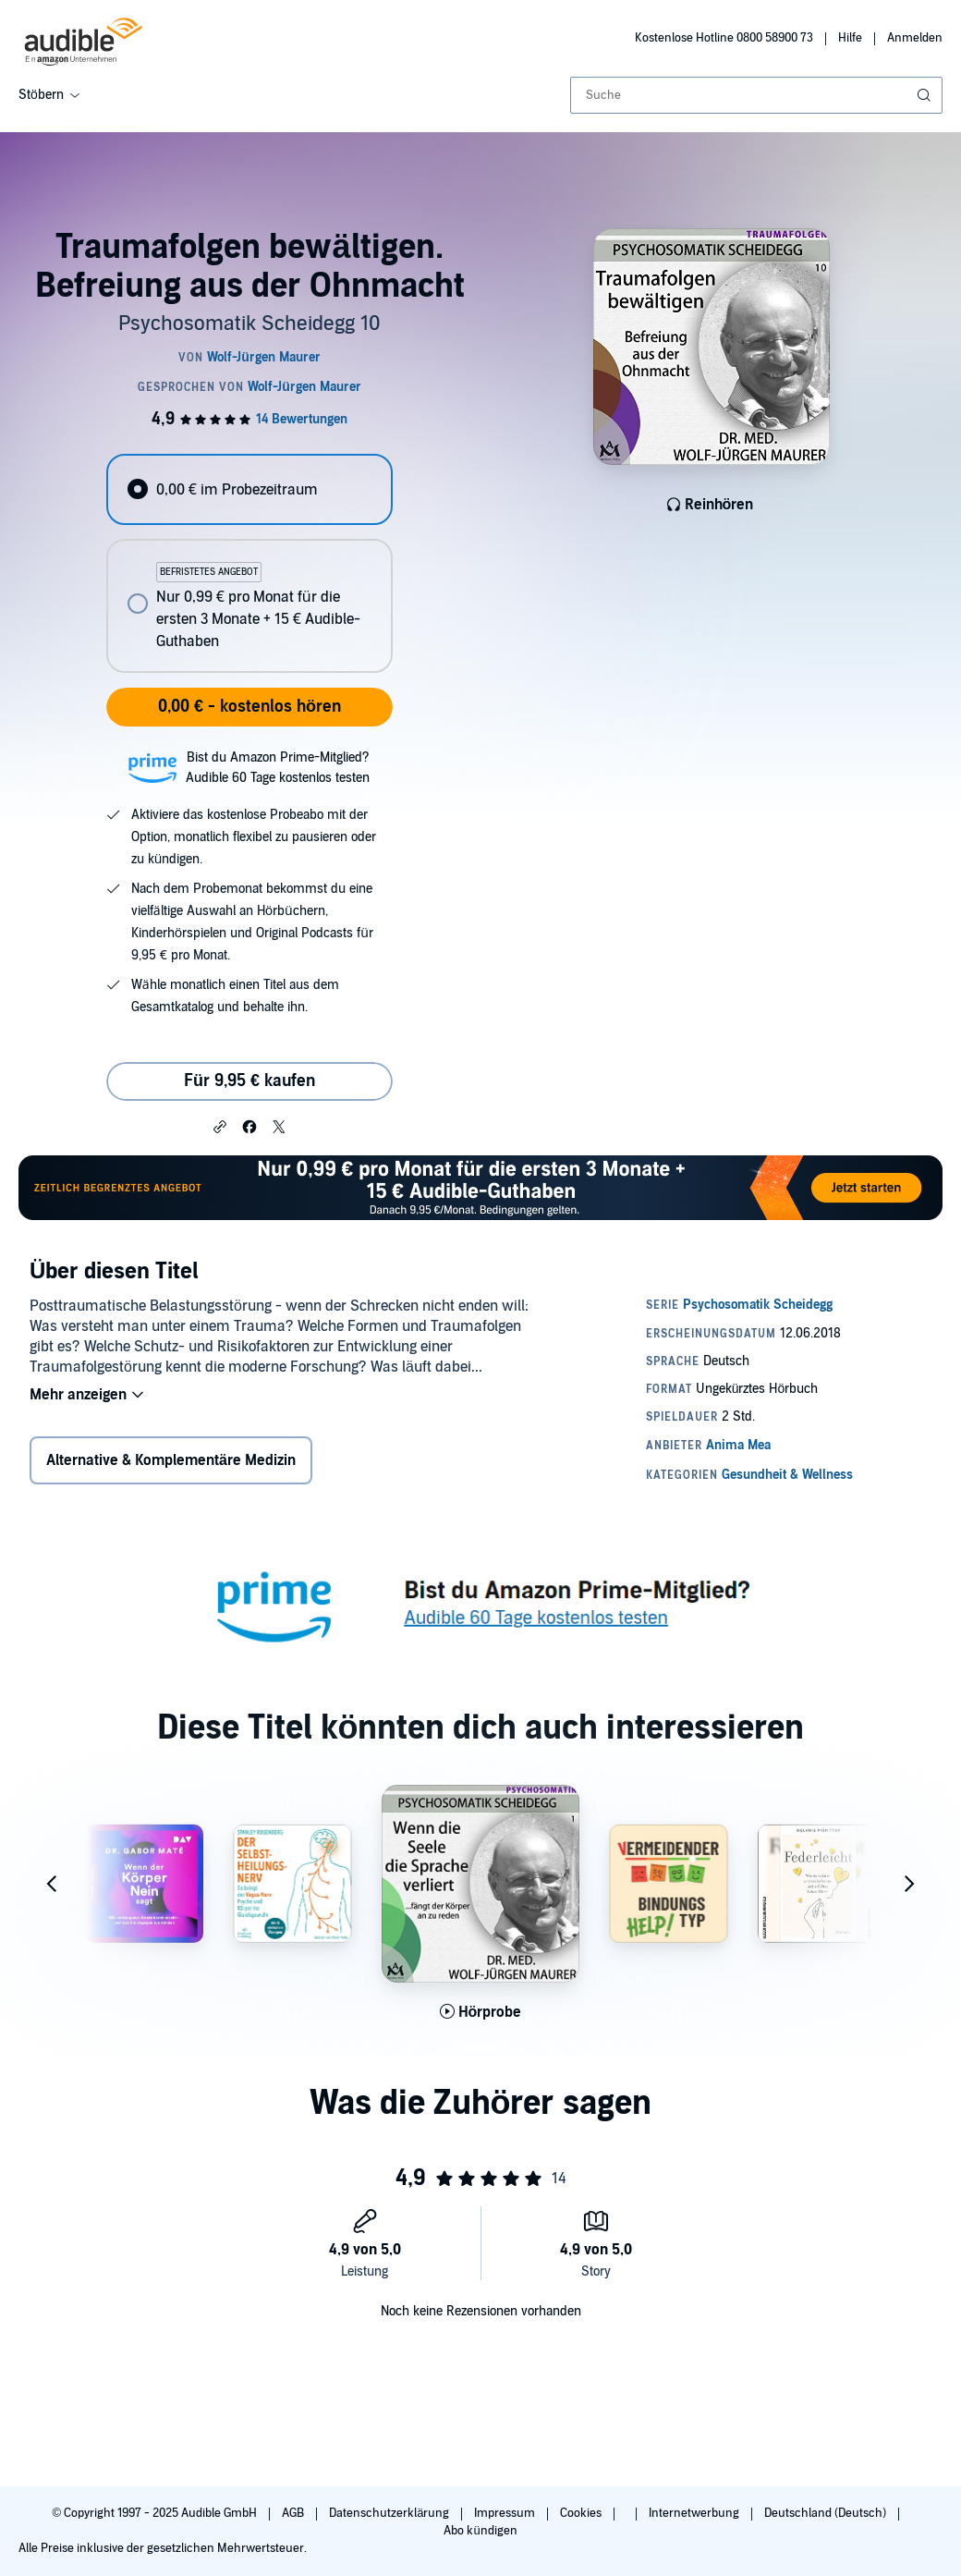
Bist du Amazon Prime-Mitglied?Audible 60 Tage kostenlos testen (278, 768)
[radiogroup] (249, 563)
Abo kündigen (480, 2530)
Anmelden (915, 38)
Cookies (582, 2513)
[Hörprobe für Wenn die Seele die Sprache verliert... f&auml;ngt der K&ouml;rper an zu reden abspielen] (481, 2012)
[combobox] (756, 95)
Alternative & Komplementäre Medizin (171, 1460)
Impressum (506, 2513)
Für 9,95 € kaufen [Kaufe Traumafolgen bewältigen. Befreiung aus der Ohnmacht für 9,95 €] (249, 1081)
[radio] (249, 489)
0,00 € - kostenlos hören (249, 706)
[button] (220, 1126)
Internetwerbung (695, 2513)
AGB (294, 2513)
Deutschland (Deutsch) (826, 2513)
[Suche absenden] (926, 95)
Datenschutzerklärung (390, 2513)
